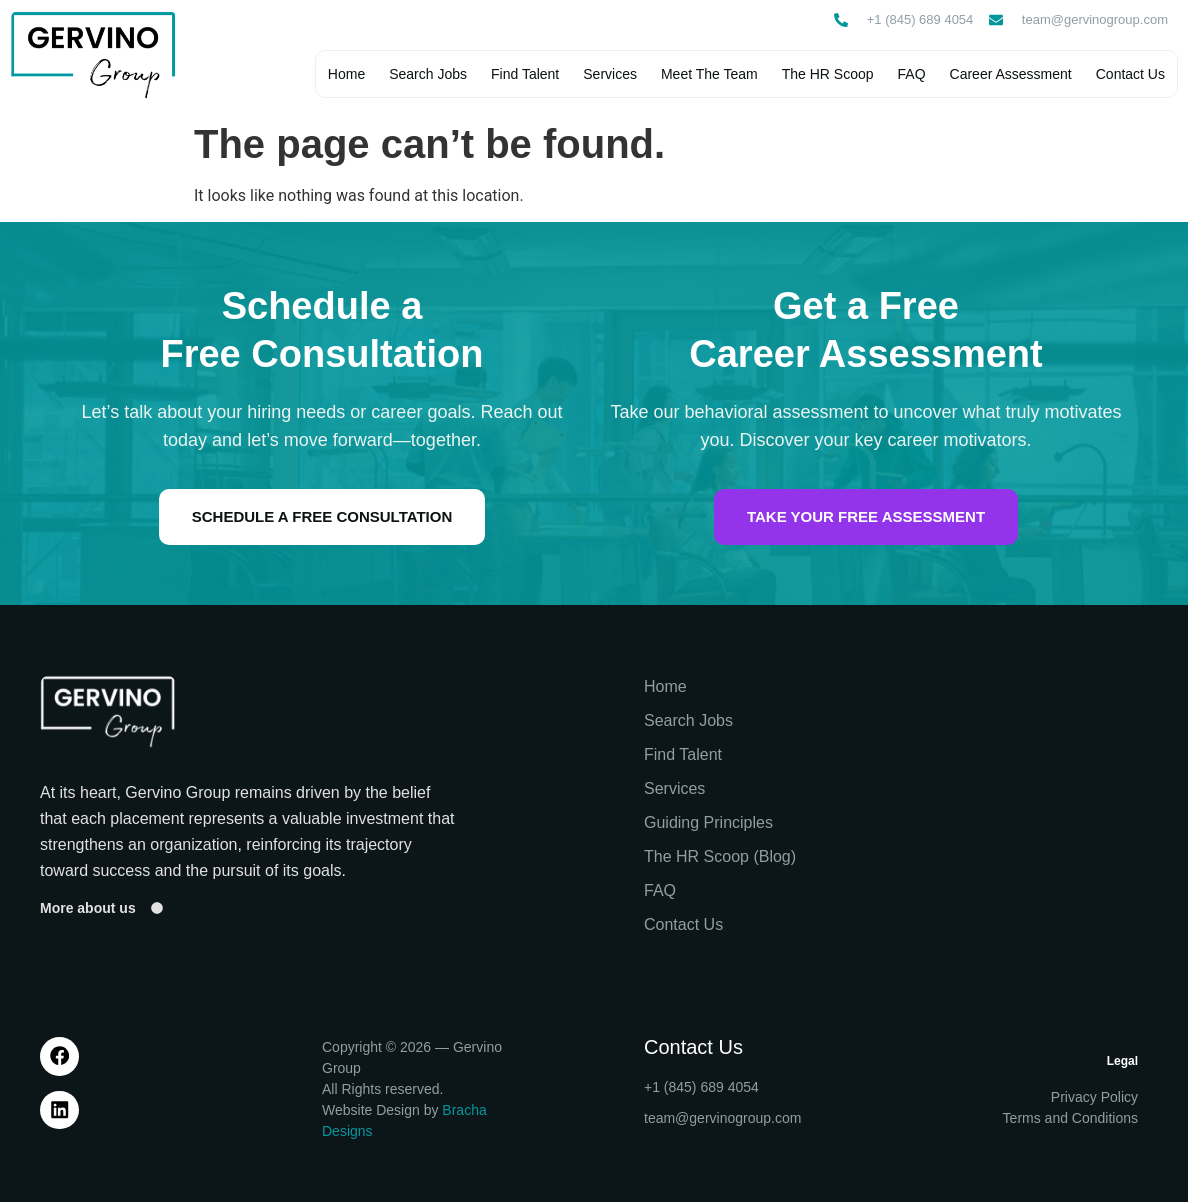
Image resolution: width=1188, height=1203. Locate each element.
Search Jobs (427, 75)
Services (609, 75)
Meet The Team (708, 75)
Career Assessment (1010, 75)
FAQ (911, 75)
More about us (88, 909)
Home (345, 75)
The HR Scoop (827, 75)
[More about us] (157, 910)
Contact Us (1129, 75)
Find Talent (524, 75)
